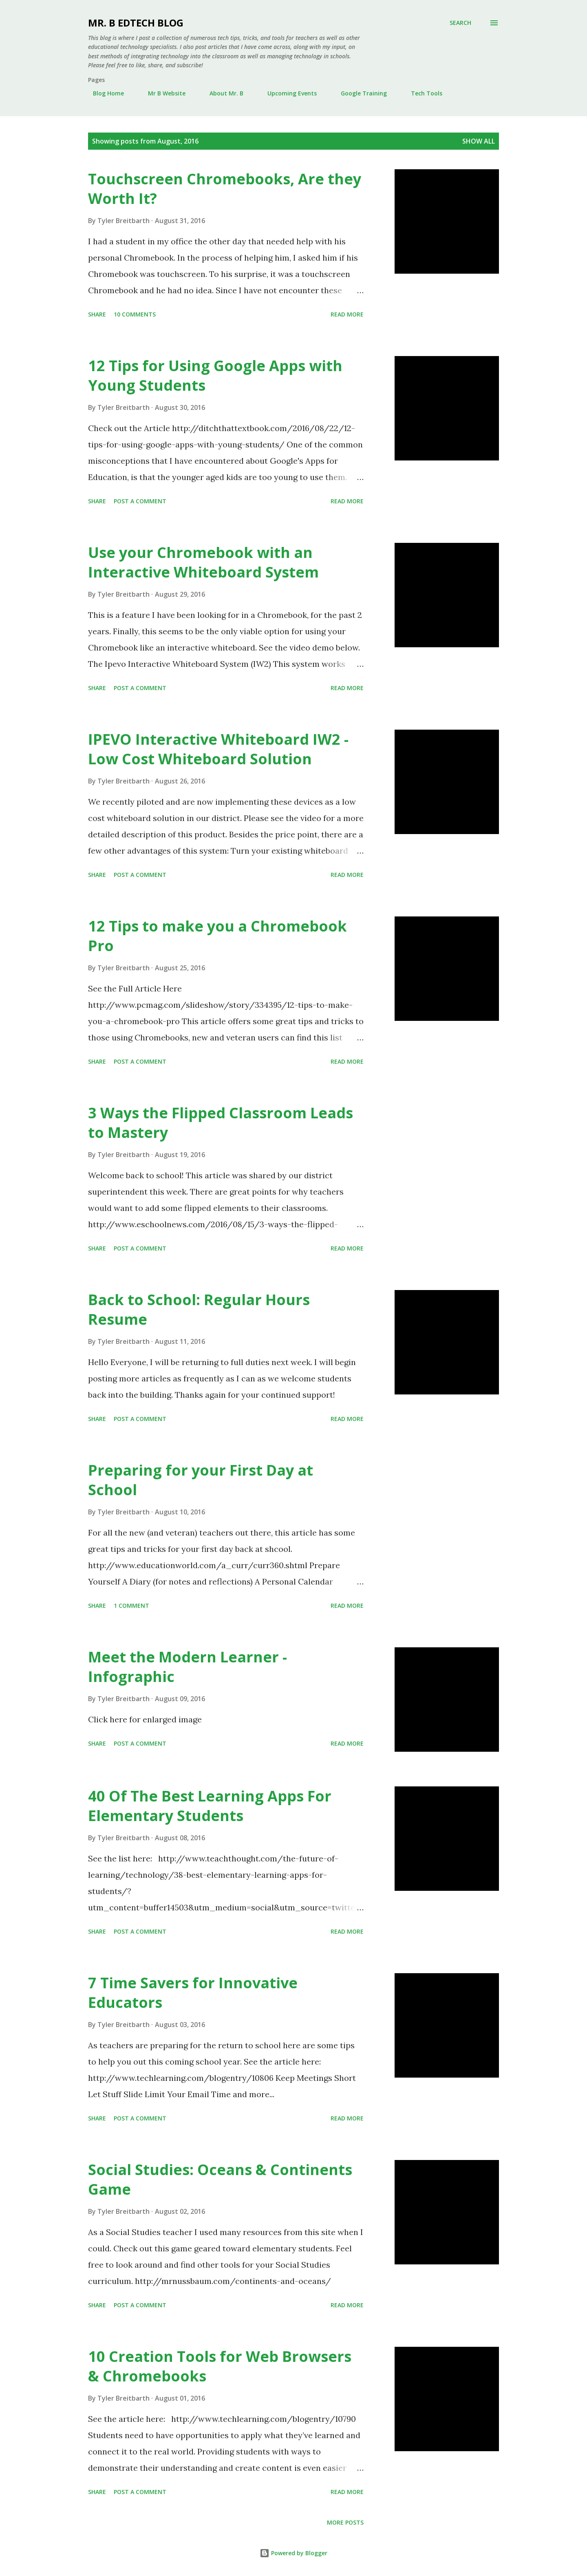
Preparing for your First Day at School (200, 1480)
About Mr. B (221, 93)
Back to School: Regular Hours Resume (199, 1309)
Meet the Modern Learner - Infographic (187, 1666)
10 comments (135, 314)
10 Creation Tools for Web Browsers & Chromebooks (219, 2366)
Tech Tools (421, 93)
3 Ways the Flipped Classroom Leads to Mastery (220, 1122)
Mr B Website (162, 93)
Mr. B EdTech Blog (135, 22)
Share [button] (97, 314)
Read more (347, 314)
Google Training (359, 93)
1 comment (131, 1605)
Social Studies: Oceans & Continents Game (220, 2179)
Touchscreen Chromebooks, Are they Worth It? (224, 188)
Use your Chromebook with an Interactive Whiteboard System (203, 562)
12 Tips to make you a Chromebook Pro (217, 936)
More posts (345, 2522)
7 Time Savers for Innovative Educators (193, 1992)
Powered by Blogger (293, 2553)
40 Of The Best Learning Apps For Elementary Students (209, 1806)
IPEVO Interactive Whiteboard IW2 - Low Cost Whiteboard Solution (218, 749)
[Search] (460, 23)
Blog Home (103, 93)
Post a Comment (140, 501)
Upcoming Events (287, 93)
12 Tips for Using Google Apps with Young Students (215, 375)
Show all (478, 141)
